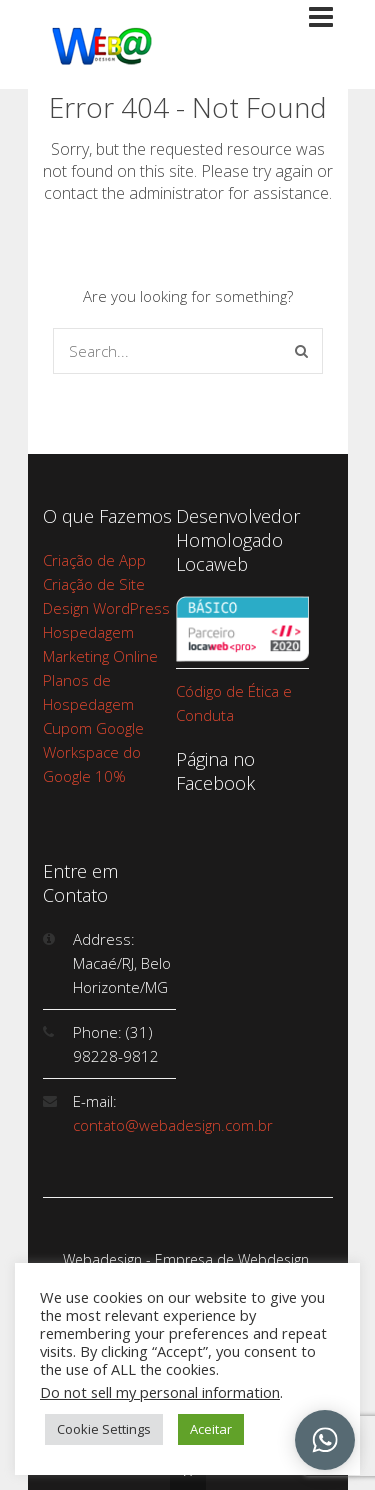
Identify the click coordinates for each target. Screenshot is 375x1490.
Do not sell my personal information (160, 1392)
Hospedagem (88, 632)
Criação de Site (94, 584)
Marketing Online (100, 656)
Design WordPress (106, 608)
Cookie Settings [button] (104, 1429)
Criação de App (94, 560)
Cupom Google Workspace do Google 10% (93, 752)
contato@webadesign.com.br (173, 1125)
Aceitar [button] (211, 1429)
